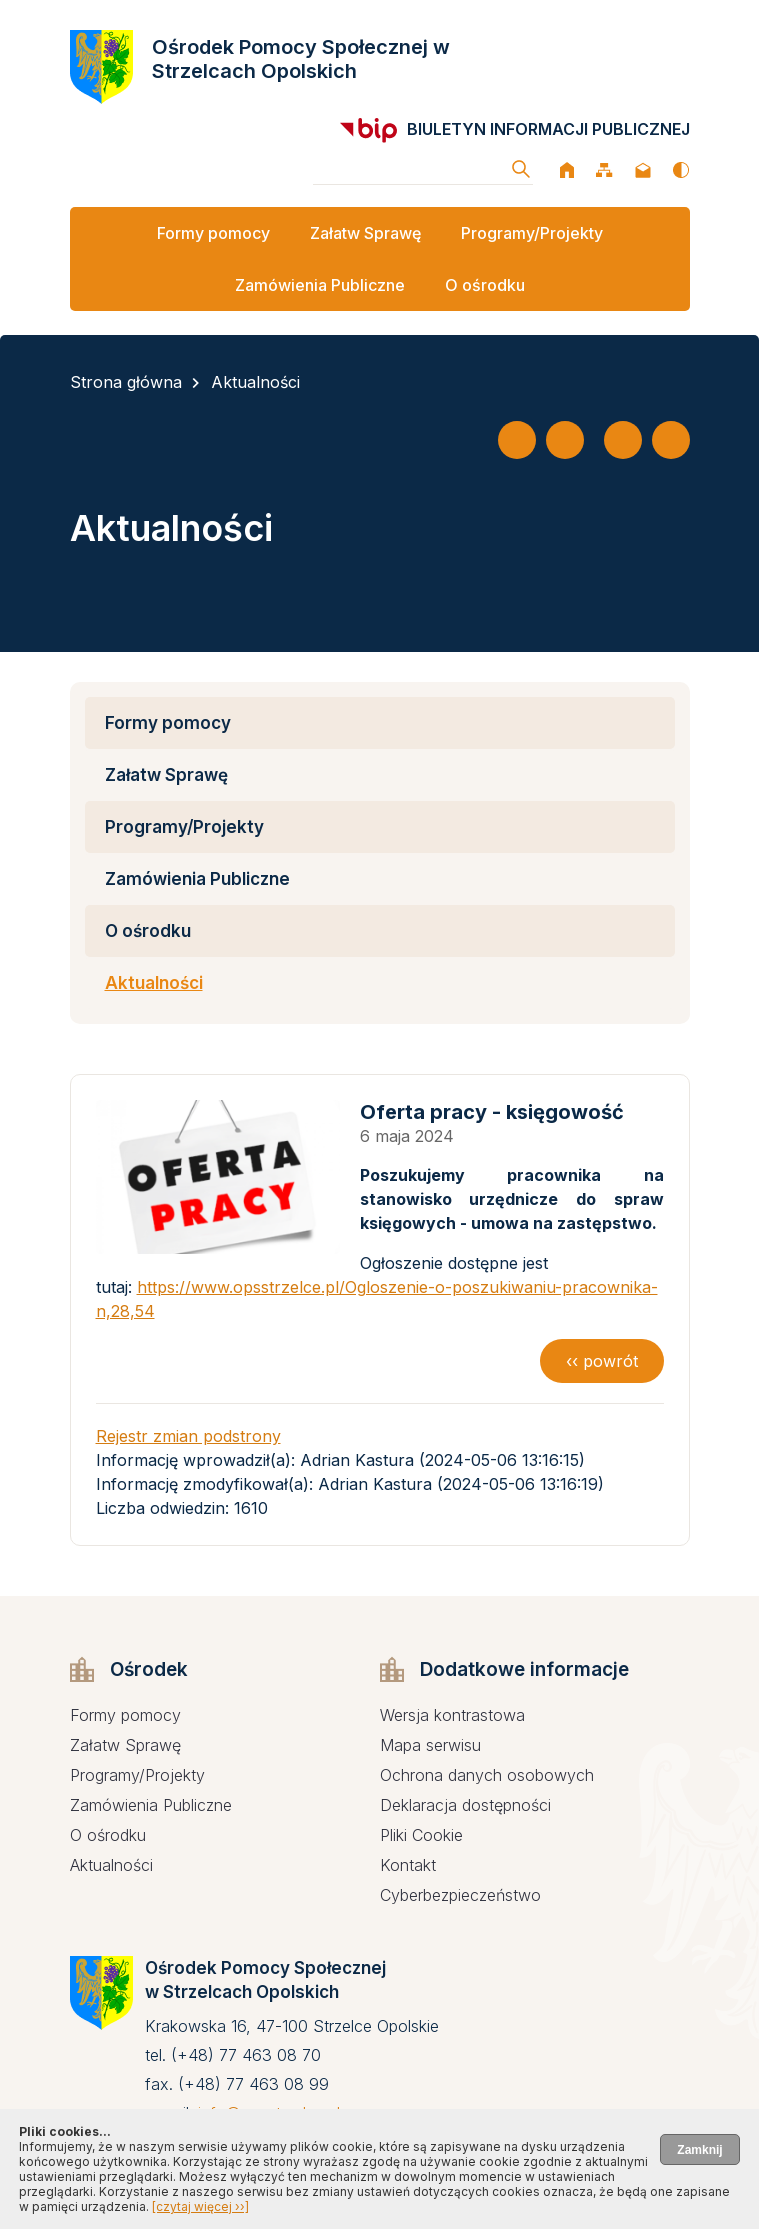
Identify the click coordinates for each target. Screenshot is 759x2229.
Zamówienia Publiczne (320, 285)
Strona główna (126, 382)
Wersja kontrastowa (452, 1715)
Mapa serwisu (430, 1745)
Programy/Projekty (532, 233)
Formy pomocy (213, 233)
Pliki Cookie (421, 1835)
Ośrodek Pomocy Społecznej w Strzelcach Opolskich (301, 59)
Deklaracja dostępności (465, 1805)
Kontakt (408, 1865)
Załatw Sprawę (365, 233)
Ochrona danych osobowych (487, 1775)
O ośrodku (485, 285)
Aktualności (255, 382)
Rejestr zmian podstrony (188, 1436)
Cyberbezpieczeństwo (460, 1895)
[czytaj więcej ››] (200, 2206)
